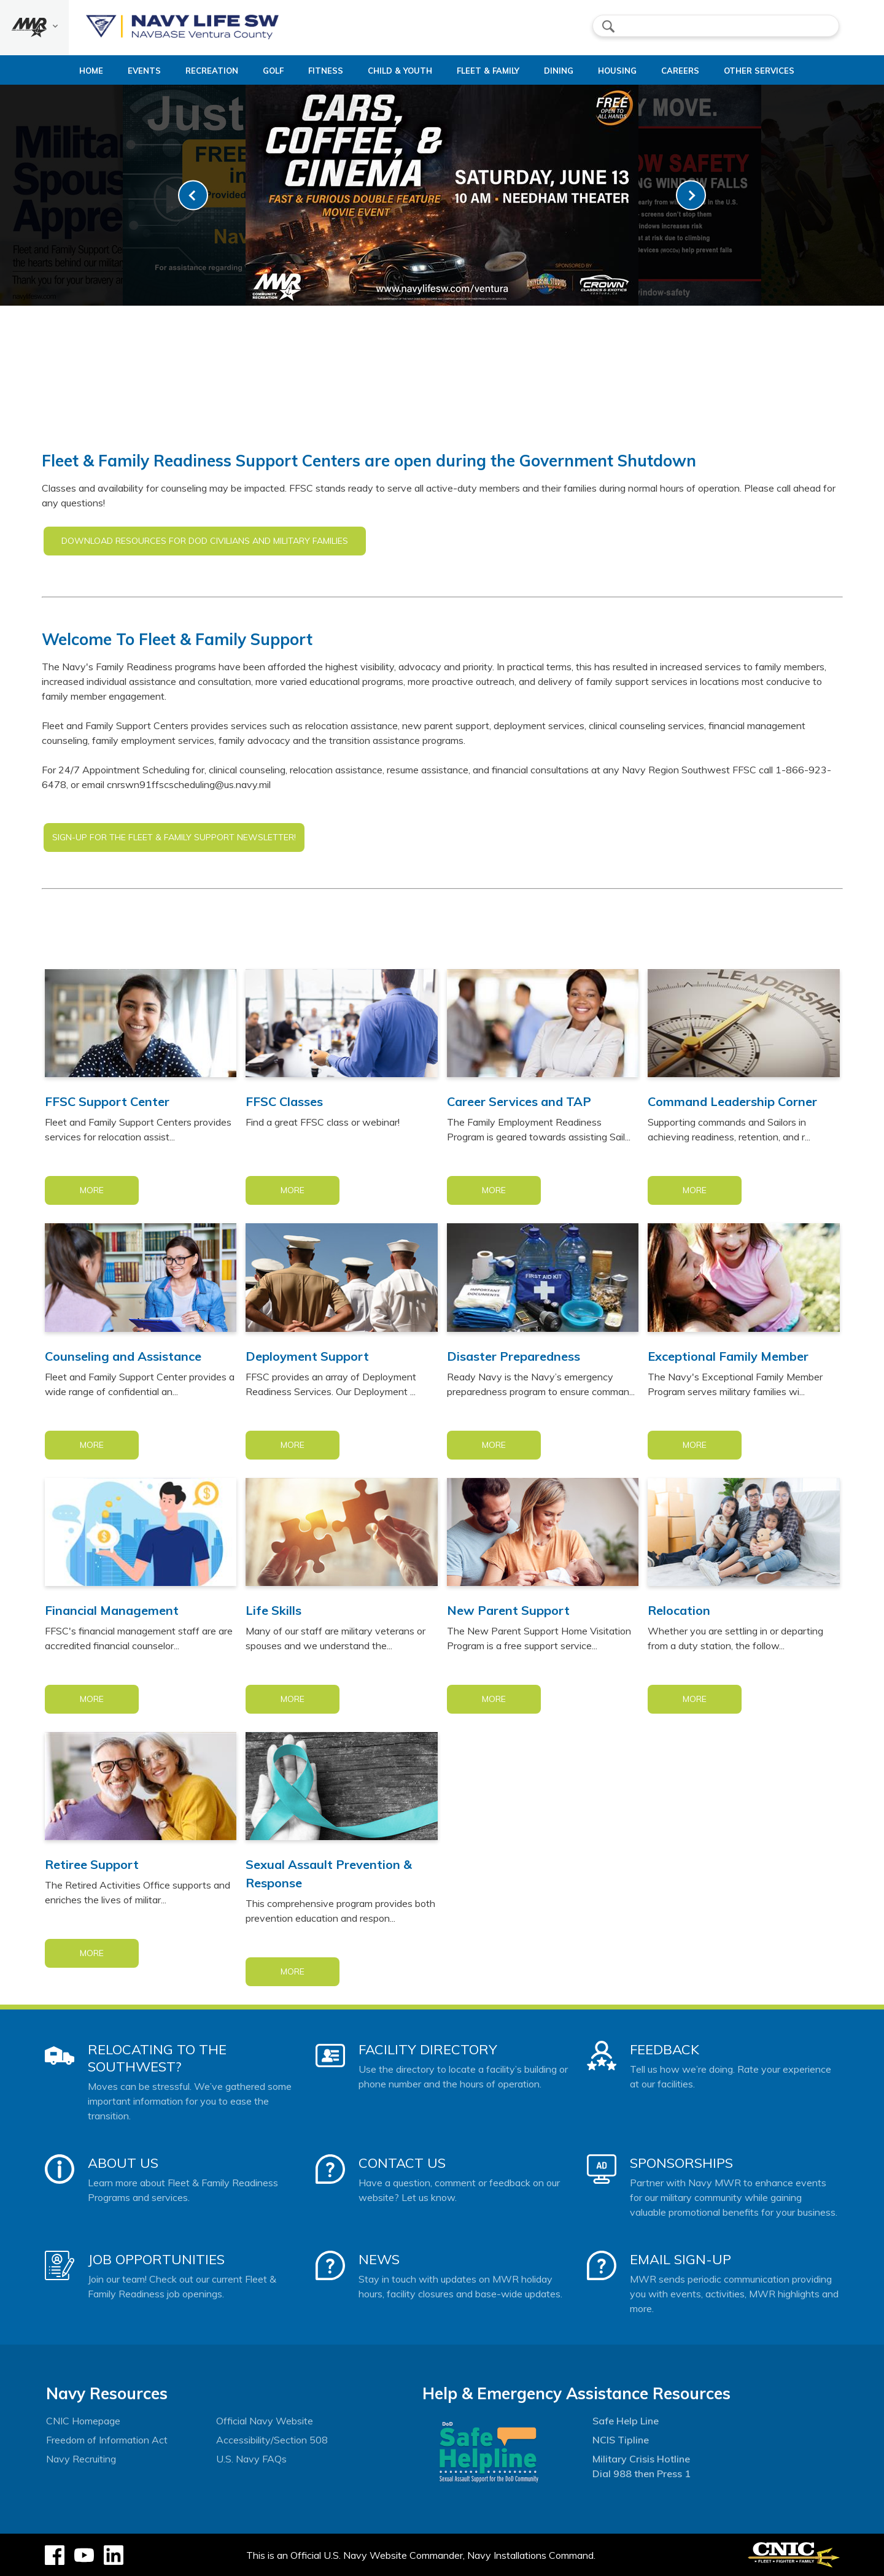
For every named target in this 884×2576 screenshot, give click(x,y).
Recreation (185, 70)
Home (54, 70)
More (92, 1190)
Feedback (664, 2049)
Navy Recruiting (81, 2459)
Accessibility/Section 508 (272, 2440)
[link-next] (691, 195)
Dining (563, 70)
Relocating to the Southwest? (157, 2058)
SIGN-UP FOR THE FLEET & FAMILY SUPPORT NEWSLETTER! (174, 837)
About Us (123, 2163)
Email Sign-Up (680, 2259)
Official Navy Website (264, 2421)
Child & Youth (394, 70)
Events (117, 70)
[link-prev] (193, 195)
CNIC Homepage (83, 2421)
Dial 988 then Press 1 (641, 2473)
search (608, 26)
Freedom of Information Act (107, 2440)
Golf (257, 70)
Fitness (309, 70)
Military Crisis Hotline (641, 2459)
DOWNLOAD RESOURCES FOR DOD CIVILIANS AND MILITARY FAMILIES (204, 540)
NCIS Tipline (620, 2440)
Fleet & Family (493, 70)
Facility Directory (428, 2049)
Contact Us (402, 2163)
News (379, 2259)
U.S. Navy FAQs (251, 2459)
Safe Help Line (625, 2421)
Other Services (785, 70)
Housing (632, 70)
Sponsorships (681, 2163)
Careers (706, 70)
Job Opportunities (156, 2259)
